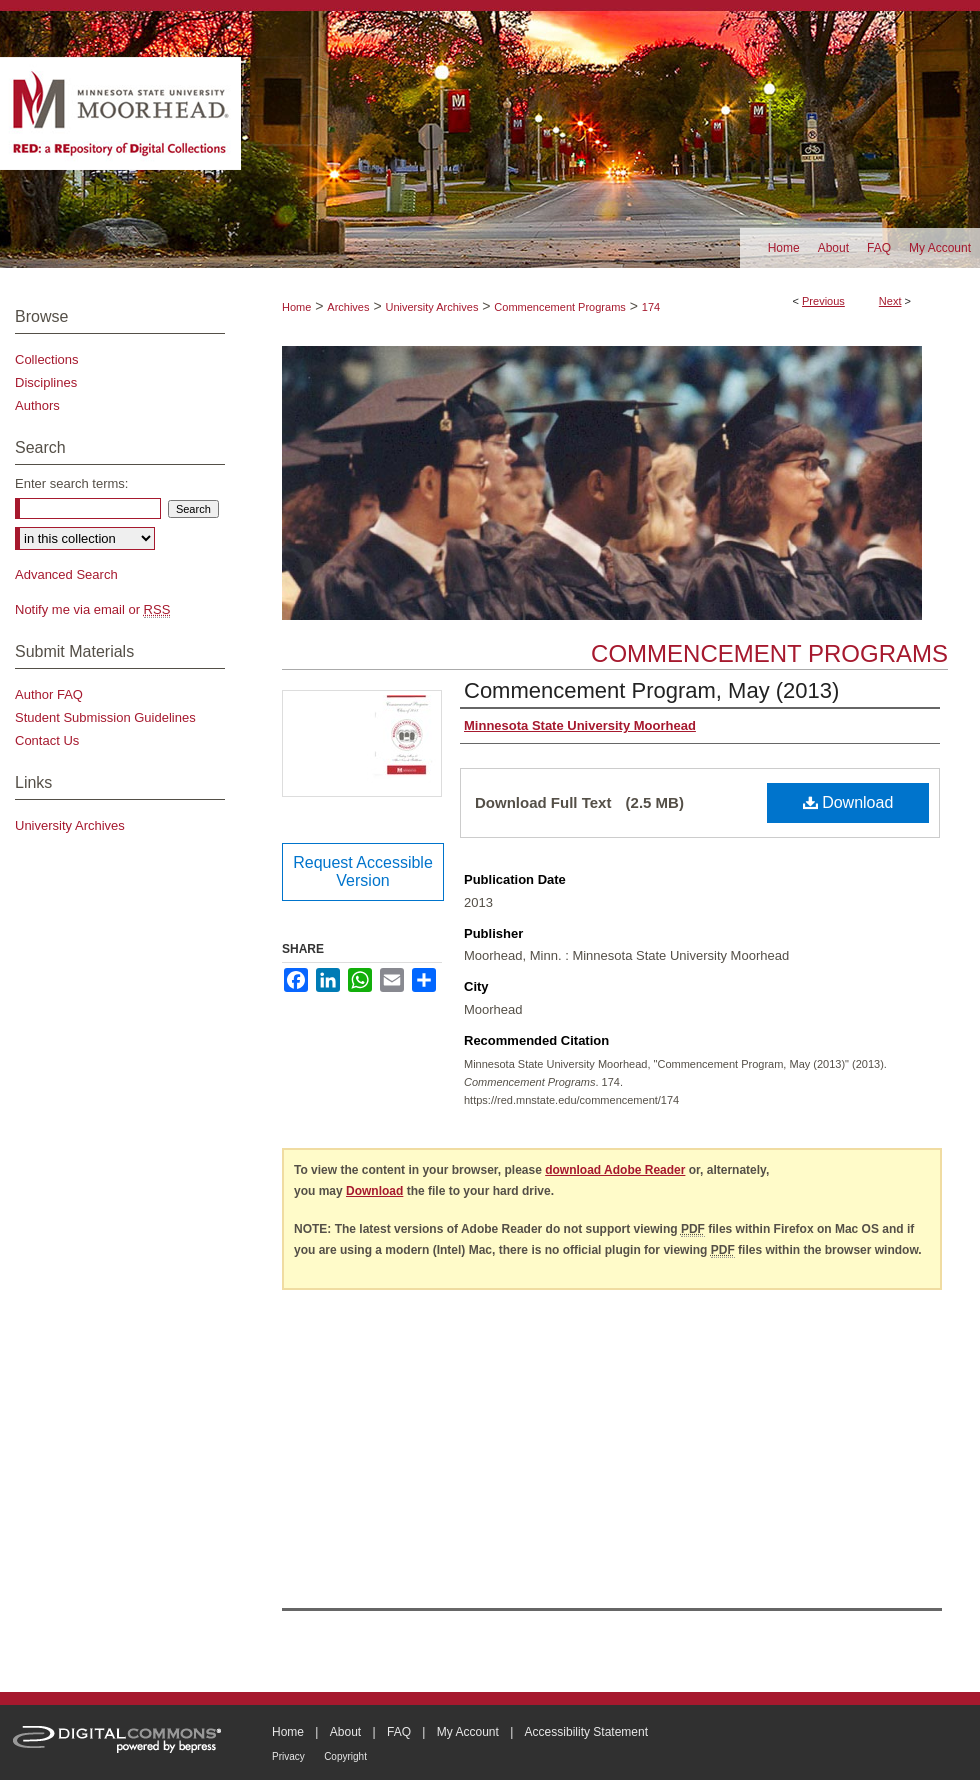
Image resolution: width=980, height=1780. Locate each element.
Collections (47, 359)
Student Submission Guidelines (105, 717)
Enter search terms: (71, 483)
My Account (468, 1732)
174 (651, 307)
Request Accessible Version (363, 871)
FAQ (399, 1732)
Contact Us (47, 740)
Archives (348, 307)
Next (890, 301)
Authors (37, 405)
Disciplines (46, 382)
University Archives (431, 307)
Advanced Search (66, 574)
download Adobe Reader (615, 1170)
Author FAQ (49, 694)
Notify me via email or (92, 609)
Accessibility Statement (586, 1732)
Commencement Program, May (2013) (651, 690)
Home (296, 307)
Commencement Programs (559, 307)
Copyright (345, 1756)
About (345, 1732)
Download (848, 802)
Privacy (288, 1756)
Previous (823, 301)
